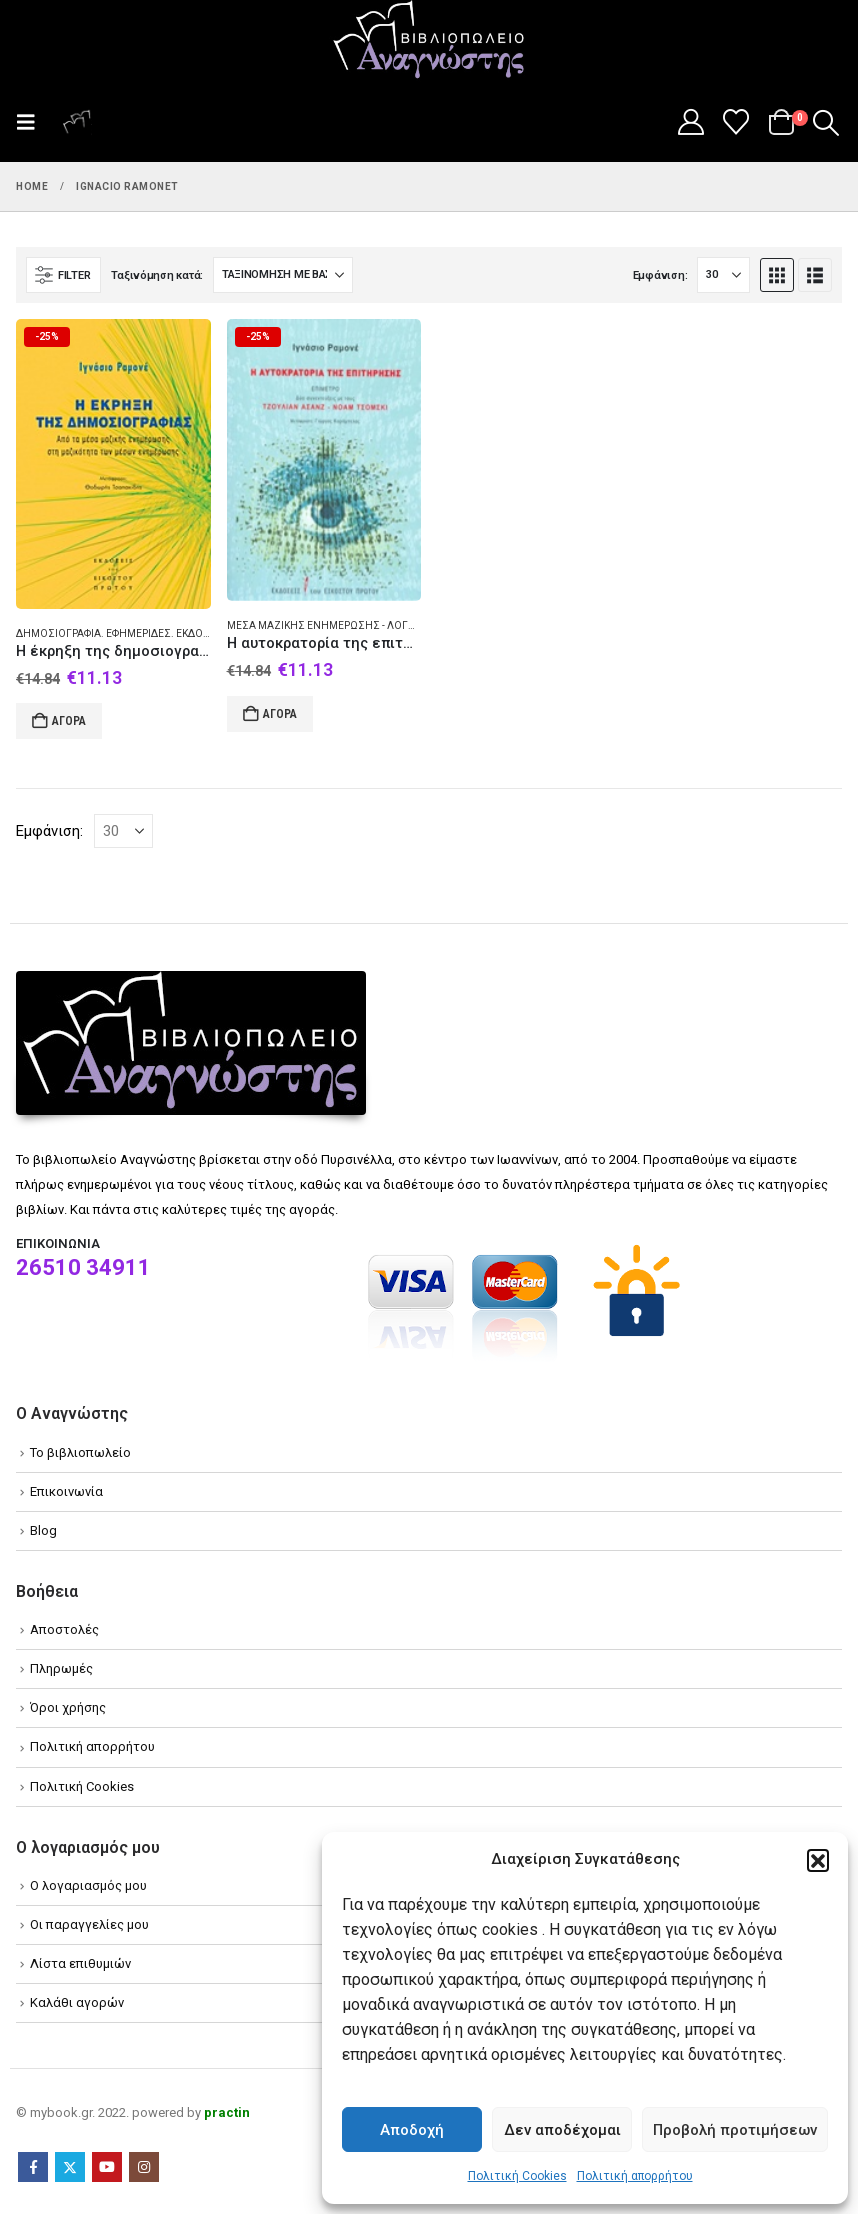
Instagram (144, 2167)
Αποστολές (64, 1629)
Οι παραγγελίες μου (89, 1924)
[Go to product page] (113, 463)
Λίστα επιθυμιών (80, 1963)
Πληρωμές (61, 1668)
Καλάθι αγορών (77, 2002)
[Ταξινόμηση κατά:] (283, 275)
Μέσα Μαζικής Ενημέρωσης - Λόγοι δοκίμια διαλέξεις (372, 625)
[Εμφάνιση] (723, 275)
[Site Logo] (429, 41)
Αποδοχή (412, 2130)
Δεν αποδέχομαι (562, 2130)
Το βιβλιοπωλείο (80, 1452)
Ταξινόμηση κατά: (157, 275)
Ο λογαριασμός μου (88, 1885)
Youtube (107, 2167)
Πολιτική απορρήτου (635, 2176)
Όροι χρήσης (68, 1707)
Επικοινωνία (66, 1491)
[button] (818, 1860)
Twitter (70, 2167)
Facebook (33, 2167)
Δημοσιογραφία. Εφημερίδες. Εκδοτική (120, 633)
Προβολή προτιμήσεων (735, 2130)
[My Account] (690, 122)
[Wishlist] (736, 122)
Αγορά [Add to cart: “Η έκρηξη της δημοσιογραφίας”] (69, 721)
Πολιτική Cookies (517, 2176)
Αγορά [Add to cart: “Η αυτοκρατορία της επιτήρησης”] (280, 714)
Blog (43, 1530)
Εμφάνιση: (660, 275)
